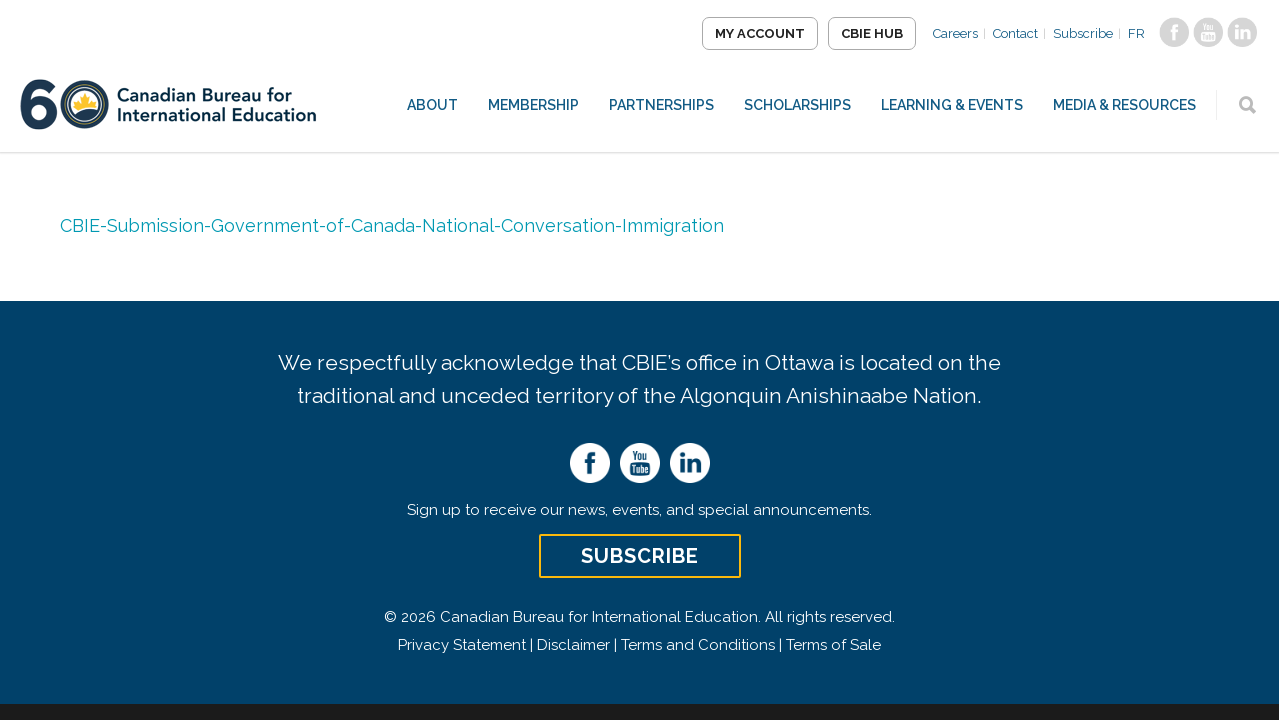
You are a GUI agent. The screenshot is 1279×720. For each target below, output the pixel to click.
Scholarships (797, 105)
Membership (533, 105)
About (432, 105)
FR (1136, 33)
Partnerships (661, 105)
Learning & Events (952, 105)
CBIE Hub (872, 33)
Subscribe (1083, 33)
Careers (955, 33)
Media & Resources (1124, 105)
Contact (1015, 33)
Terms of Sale (833, 645)
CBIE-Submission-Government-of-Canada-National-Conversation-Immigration (392, 225)
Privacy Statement (462, 645)
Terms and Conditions (698, 645)
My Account (760, 33)
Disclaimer (573, 645)
